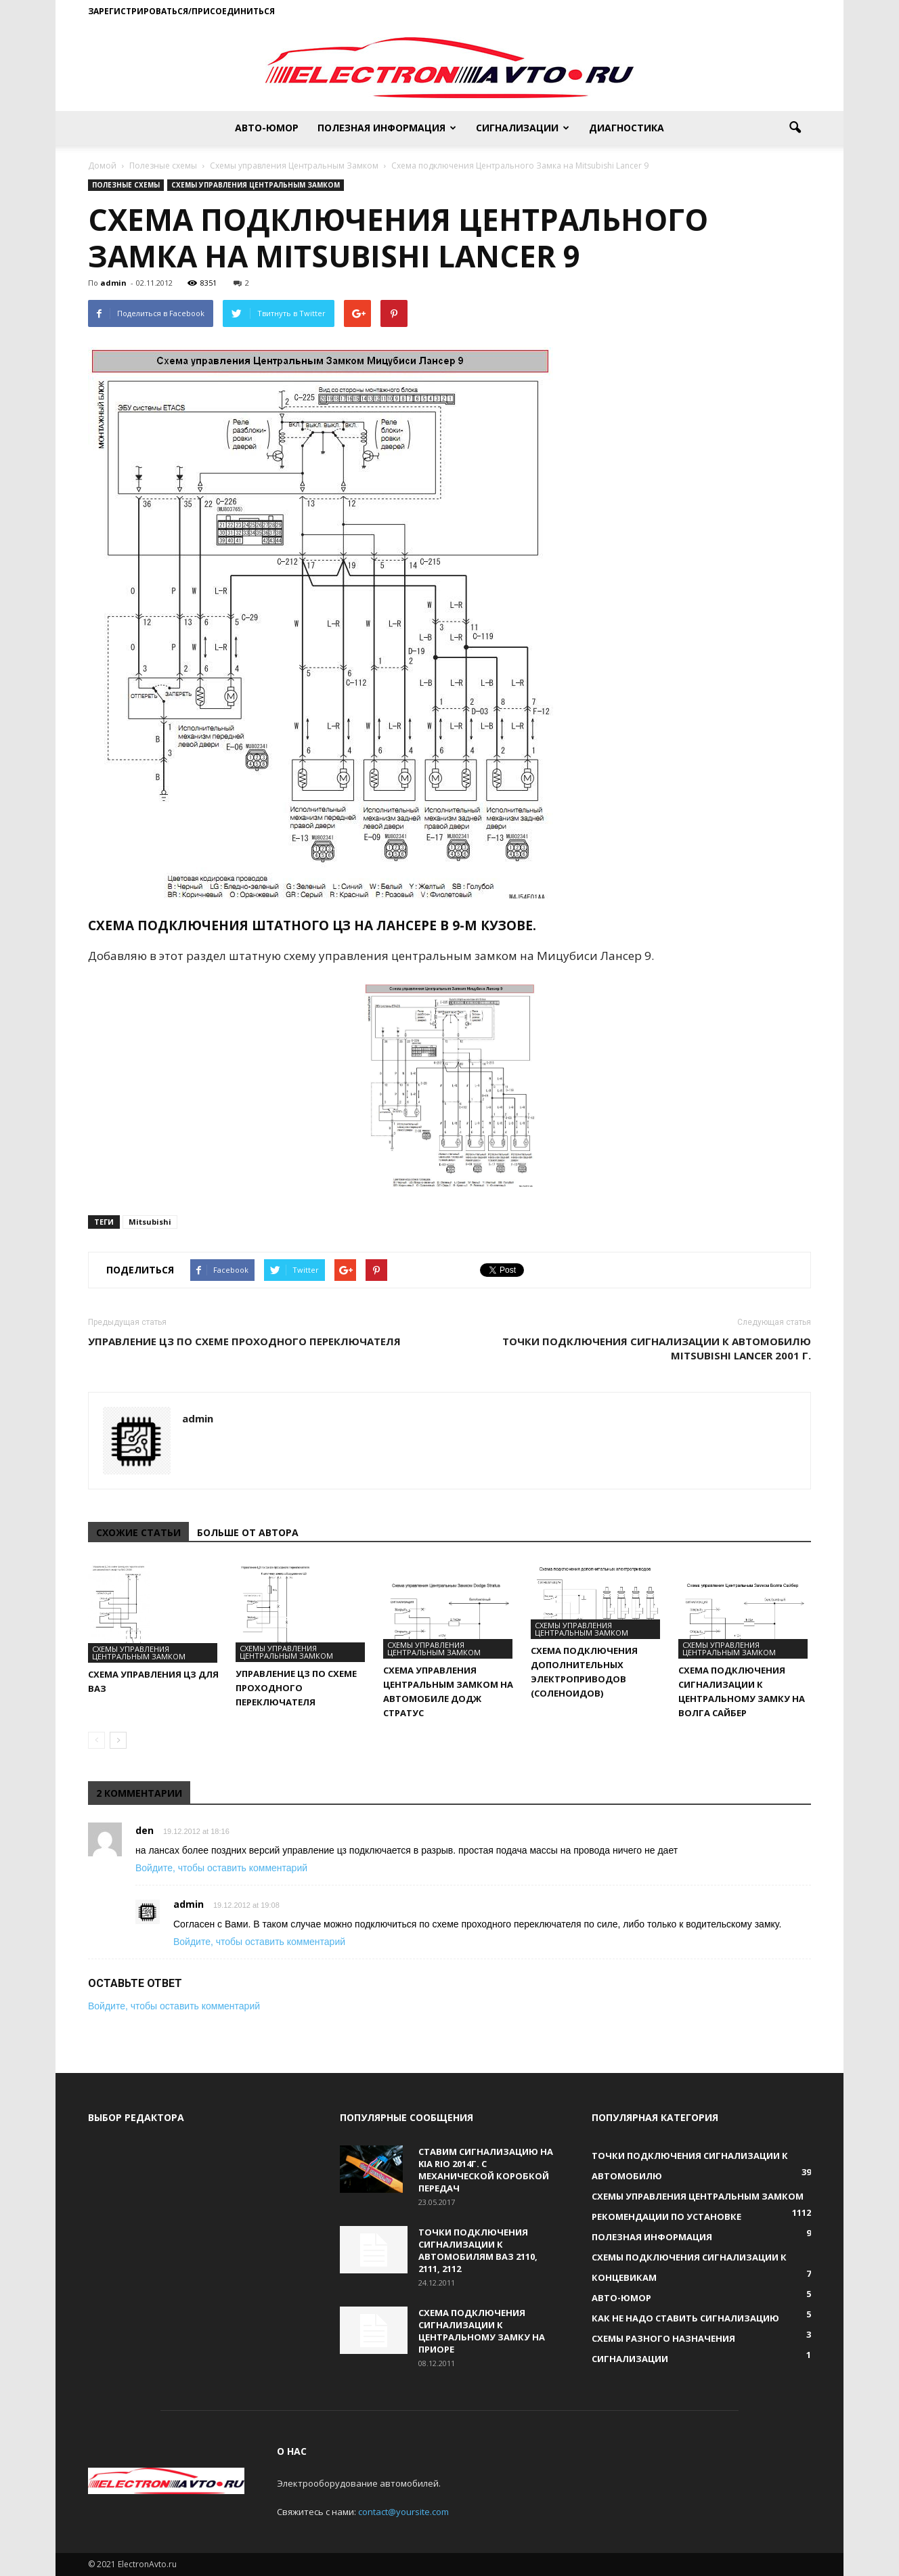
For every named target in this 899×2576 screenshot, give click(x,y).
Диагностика (626, 127)
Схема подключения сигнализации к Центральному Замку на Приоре (481, 2331)
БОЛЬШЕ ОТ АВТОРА (248, 1532)
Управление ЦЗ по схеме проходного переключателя (244, 1341)
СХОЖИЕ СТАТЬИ (138, 1532)
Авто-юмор (267, 127)
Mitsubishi (150, 1222)
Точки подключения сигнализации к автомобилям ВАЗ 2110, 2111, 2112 (478, 2250)
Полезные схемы (126, 185)
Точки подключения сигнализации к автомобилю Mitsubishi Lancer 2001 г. (656, 1348)
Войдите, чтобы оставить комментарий (221, 1867)
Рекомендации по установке (666, 2216)
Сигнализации (522, 127)
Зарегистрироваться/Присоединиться (181, 11)
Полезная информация (386, 127)
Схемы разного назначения (663, 2338)
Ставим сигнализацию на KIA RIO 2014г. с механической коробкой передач (485, 2169)
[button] (795, 128)
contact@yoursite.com (403, 2512)
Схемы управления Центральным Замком (255, 185)
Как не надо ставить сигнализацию (685, 2318)
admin (113, 283)
